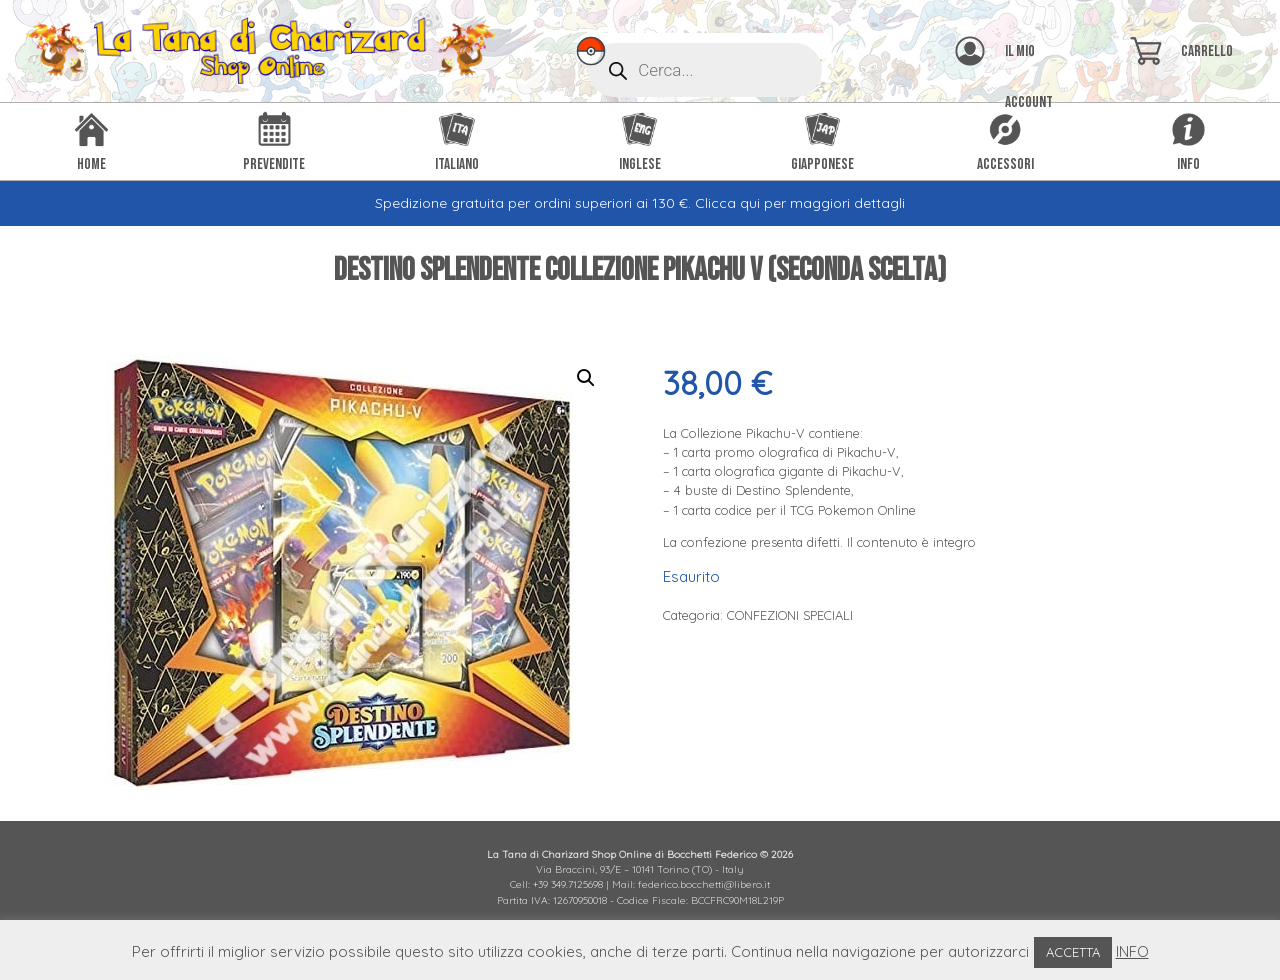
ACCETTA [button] (1073, 952)
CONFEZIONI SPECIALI (790, 615)
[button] (586, 378)
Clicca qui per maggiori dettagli (800, 203)
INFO (1132, 951)
